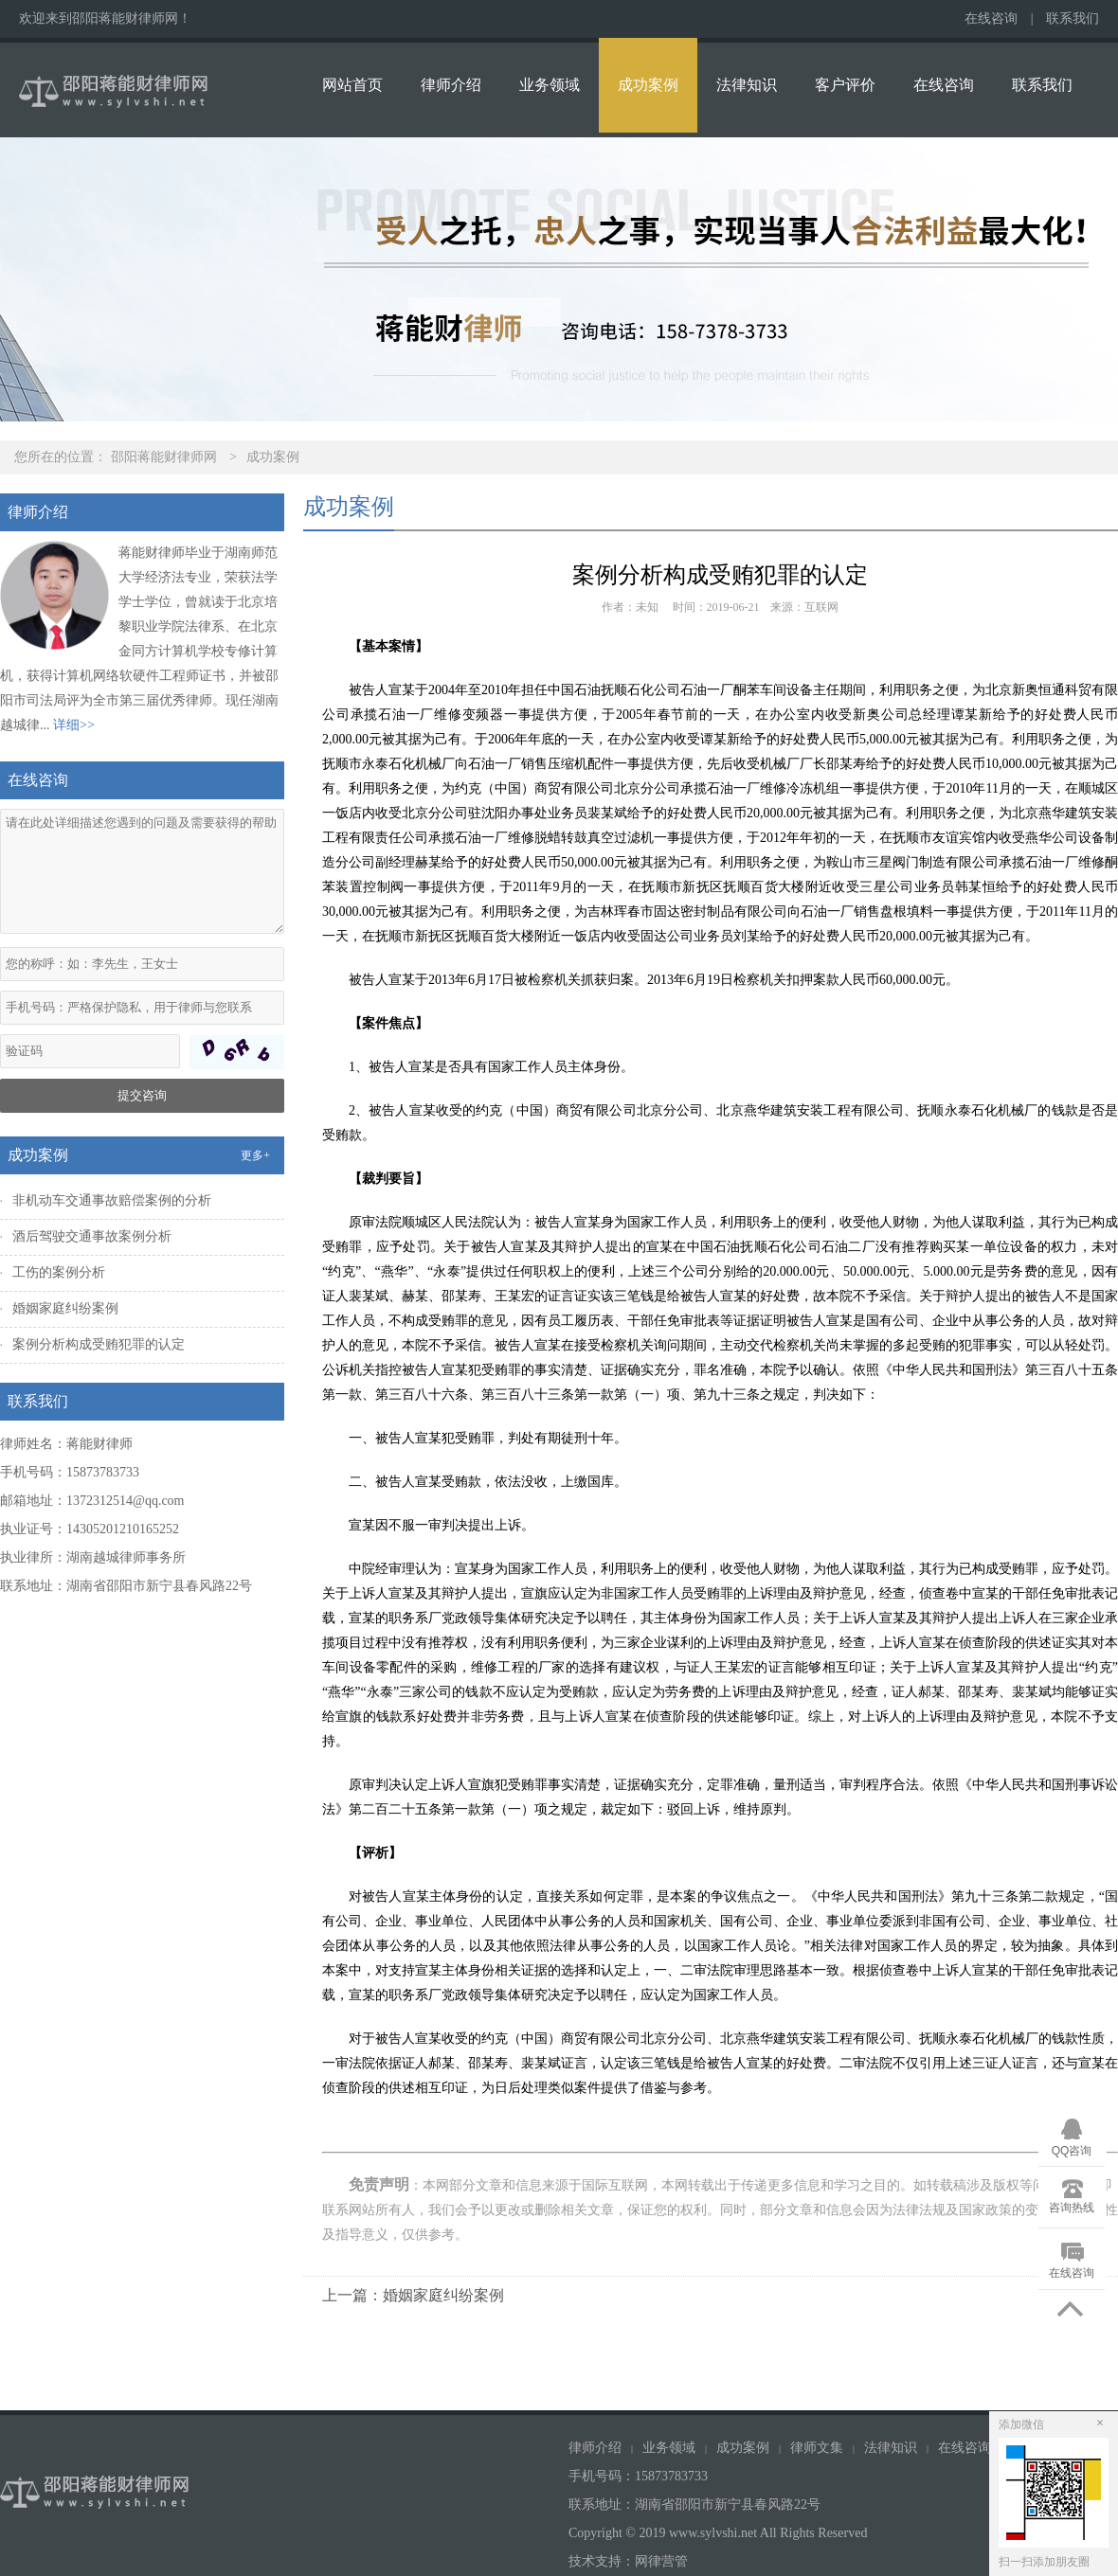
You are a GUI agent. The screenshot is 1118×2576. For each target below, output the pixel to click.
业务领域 (549, 85)
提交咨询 (142, 1095)
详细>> (74, 725)
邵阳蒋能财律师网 (164, 457)
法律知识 (746, 85)
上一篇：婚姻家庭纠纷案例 (413, 2295)
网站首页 (352, 85)
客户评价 (845, 85)
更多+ (255, 1155)
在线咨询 (991, 18)
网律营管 (661, 2561)
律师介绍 (451, 85)
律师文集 (816, 2448)
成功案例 (648, 85)
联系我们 (1072, 18)
